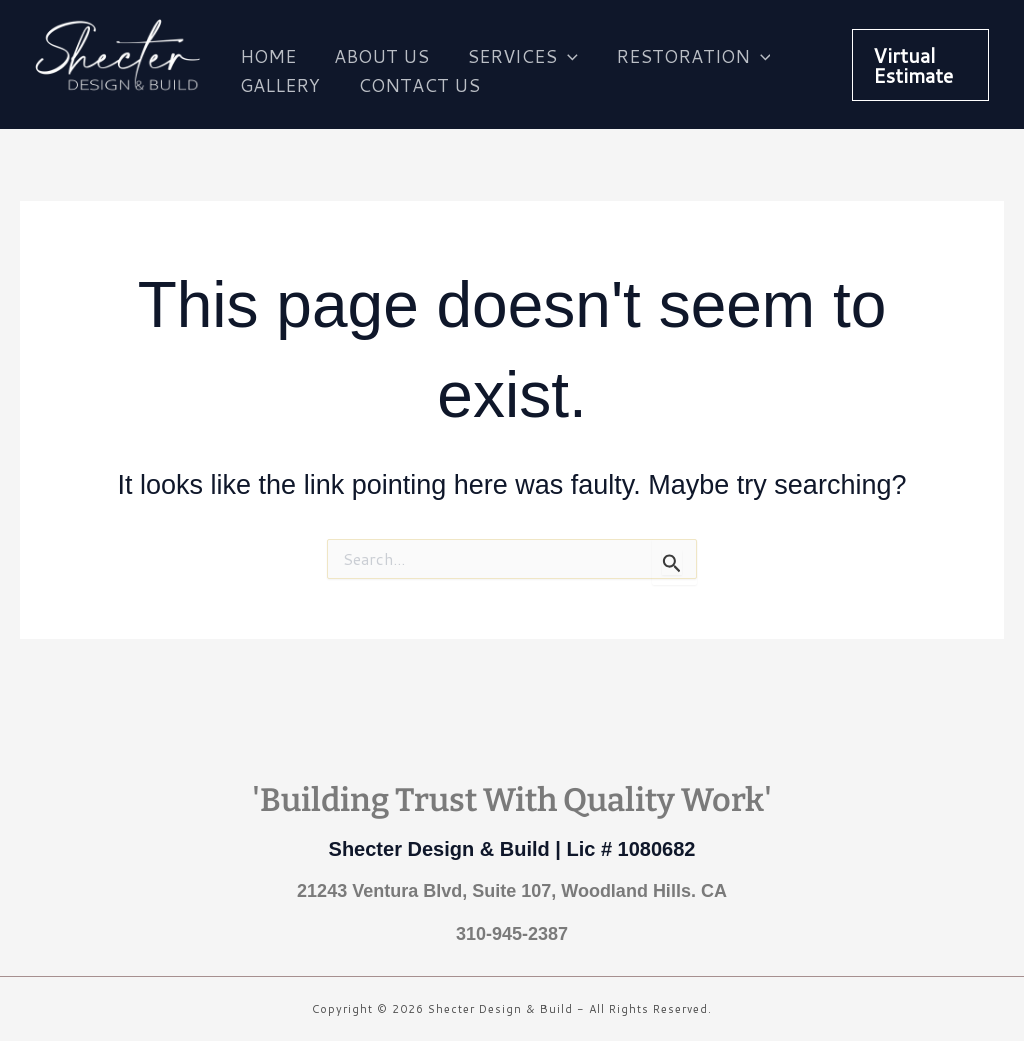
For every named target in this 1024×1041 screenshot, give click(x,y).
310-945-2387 (512, 934)
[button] (919, 65)
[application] (562, 50)
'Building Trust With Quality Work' (512, 800)
